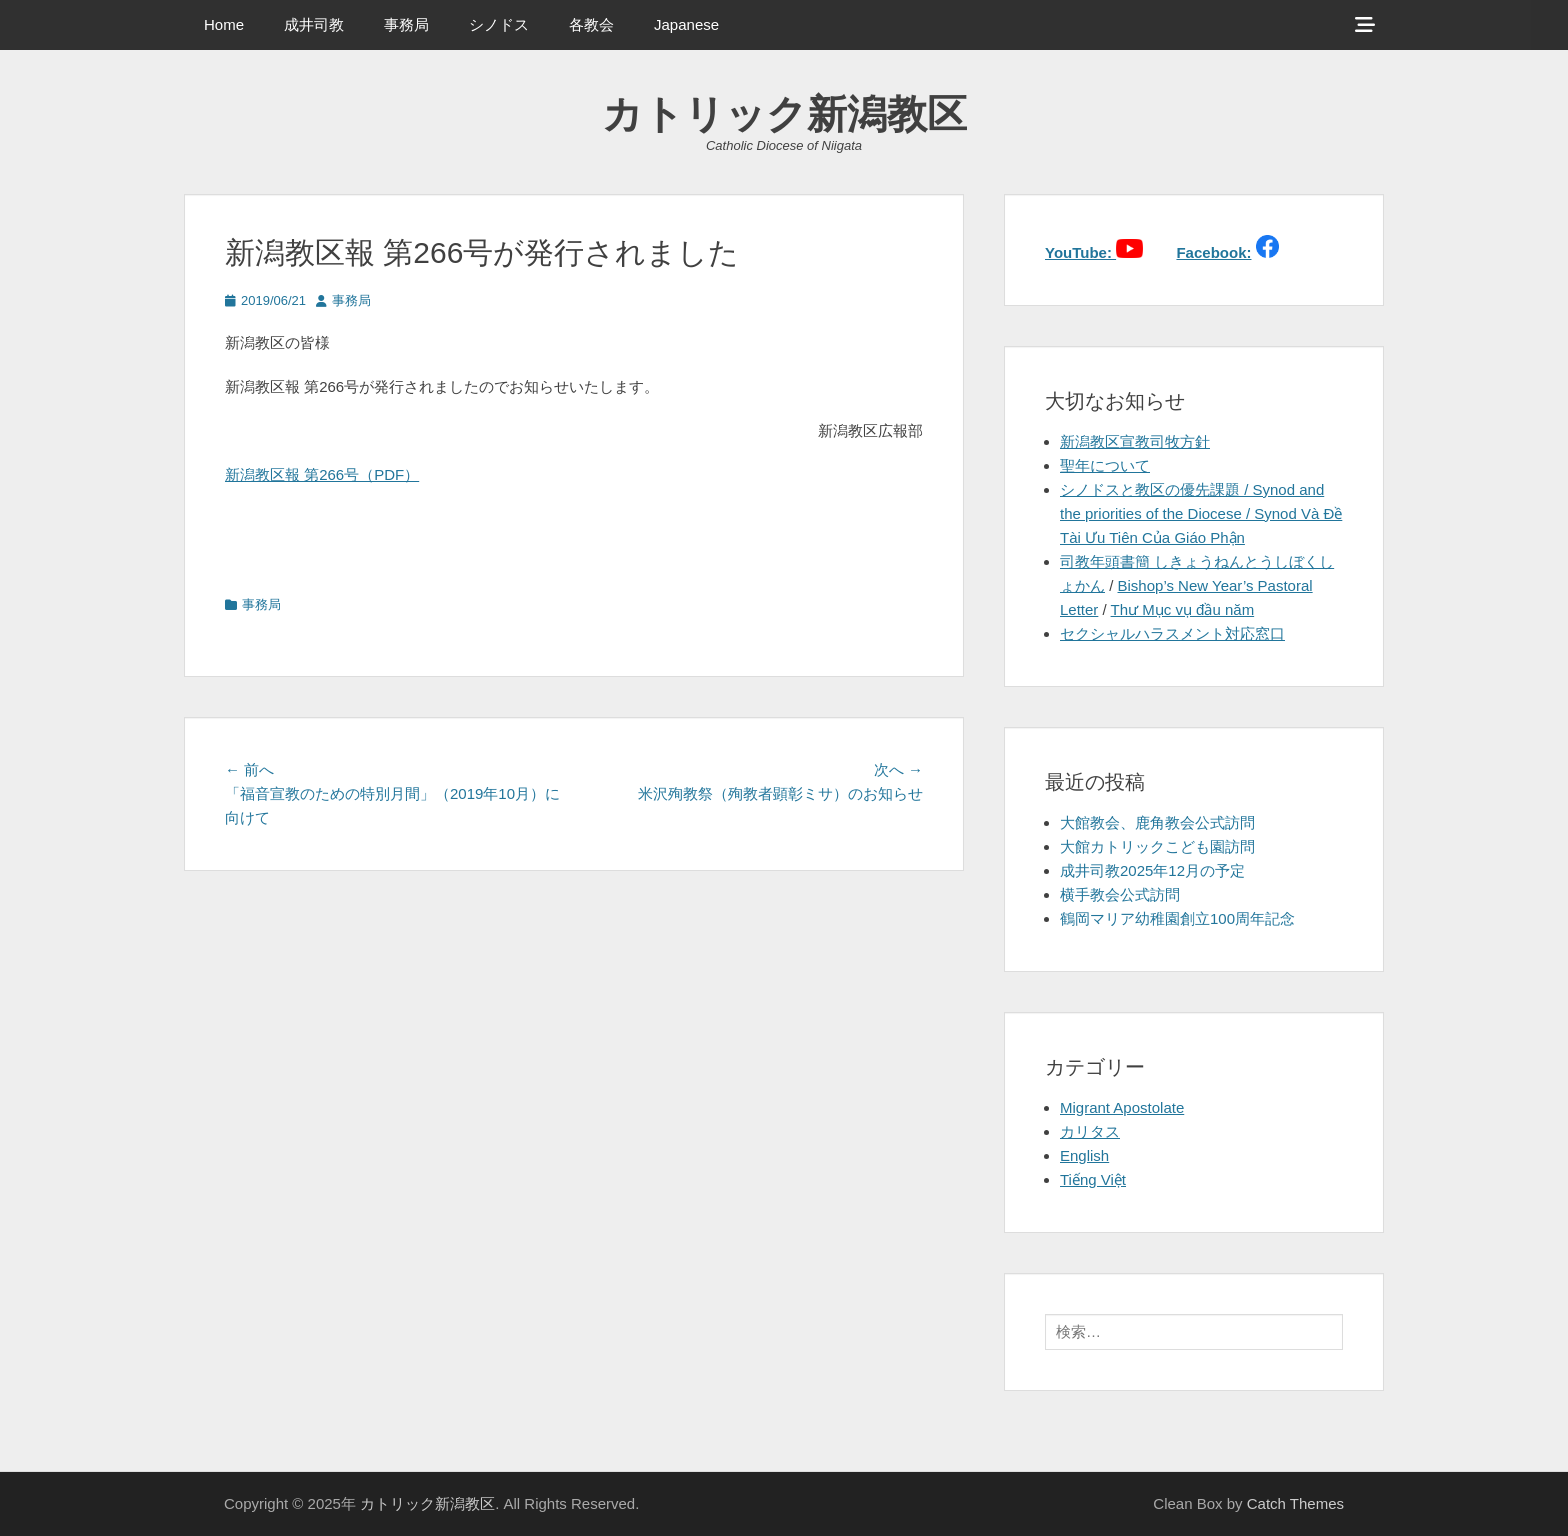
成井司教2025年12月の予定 (1152, 870)
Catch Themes (1295, 1503)
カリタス (1090, 1131)
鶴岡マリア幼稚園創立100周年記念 (1177, 918)
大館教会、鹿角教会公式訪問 (1157, 822)
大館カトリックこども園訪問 (1157, 846)
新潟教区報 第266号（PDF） (322, 474)
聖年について (1105, 465)
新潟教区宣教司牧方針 (1135, 441)
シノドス (499, 24)
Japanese (686, 24)
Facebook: (1213, 252)
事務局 (406, 24)
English (1084, 1155)
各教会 (591, 24)
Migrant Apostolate (1122, 1107)
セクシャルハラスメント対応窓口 (1172, 633)
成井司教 (314, 24)
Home (224, 24)
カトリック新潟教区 (784, 114)
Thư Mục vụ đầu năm (1183, 609)
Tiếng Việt (1093, 1179)
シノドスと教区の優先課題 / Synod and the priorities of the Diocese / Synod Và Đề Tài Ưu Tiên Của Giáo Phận (1201, 513)
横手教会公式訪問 (1120, 894)
